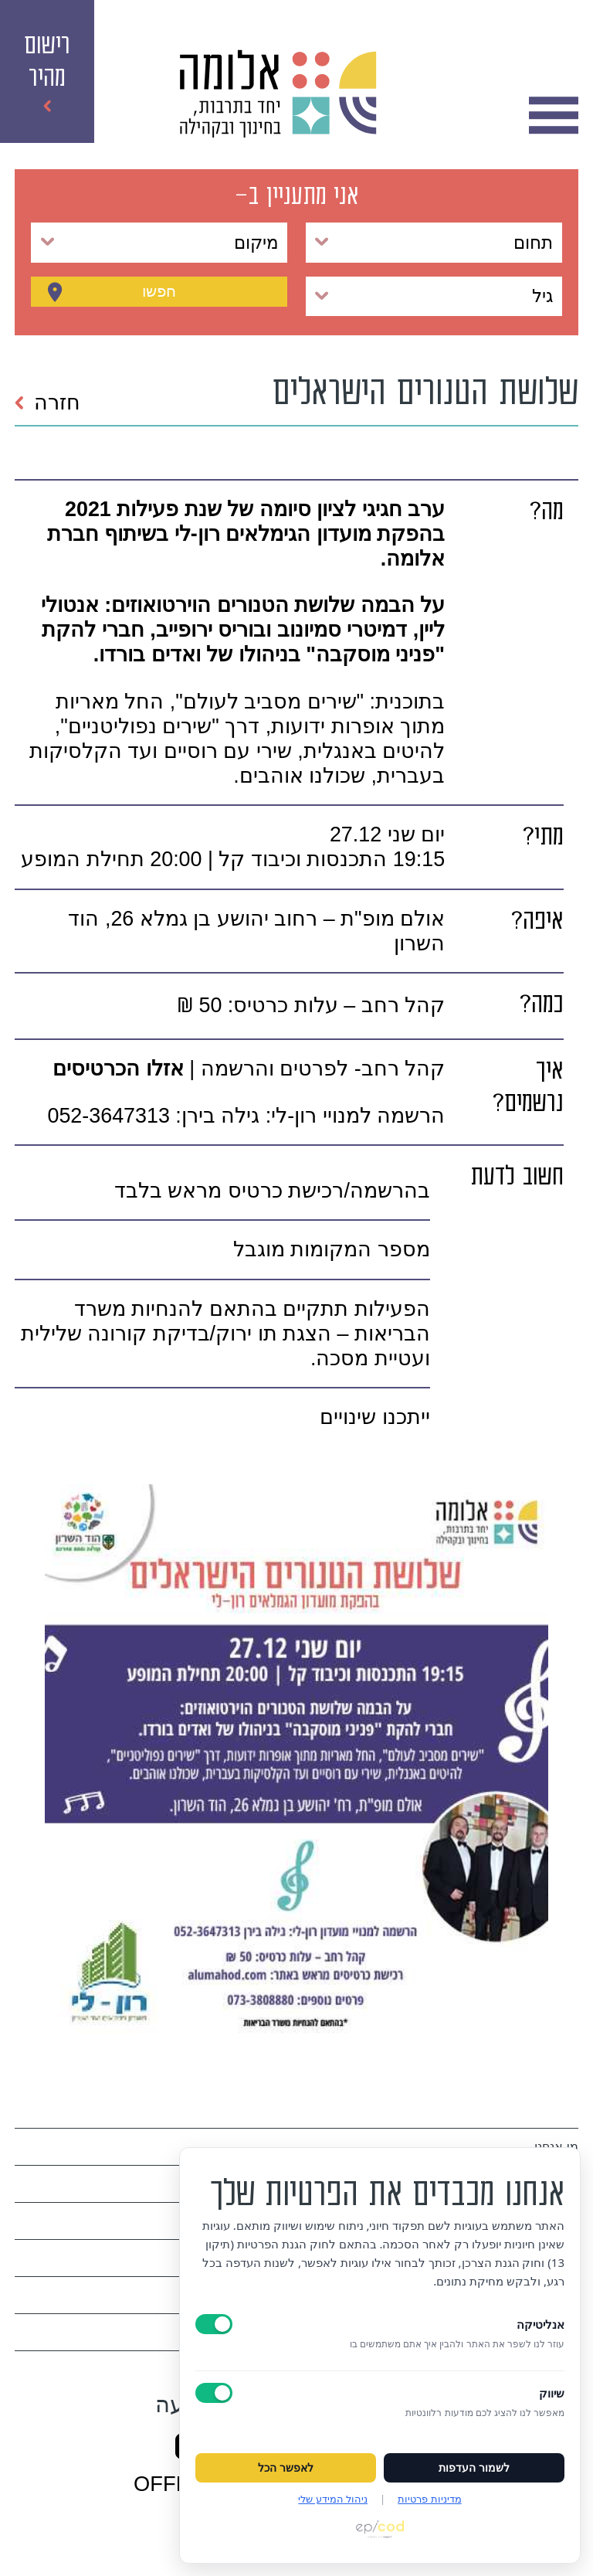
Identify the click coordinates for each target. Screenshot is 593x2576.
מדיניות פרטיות (429, 2499)
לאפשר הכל (285, 2468)
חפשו (159, 296)
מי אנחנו (556, 2146)
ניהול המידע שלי (333, 2499)
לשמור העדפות (474, 2468)
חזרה (47, 402)
